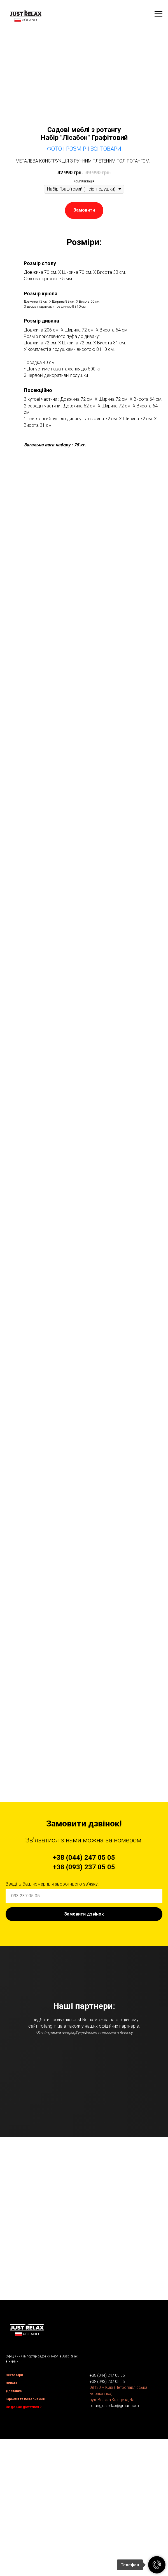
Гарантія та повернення (25, 2525)
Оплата (11, 2509)
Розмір (76, 148)
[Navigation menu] (158, 14)
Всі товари (14, 2501)
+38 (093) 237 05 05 (107, 2507)
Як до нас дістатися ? (23, 2533)
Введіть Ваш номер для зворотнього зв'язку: (52, 1884)
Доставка (14, 2517)
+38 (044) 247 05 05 (107, 2501)
